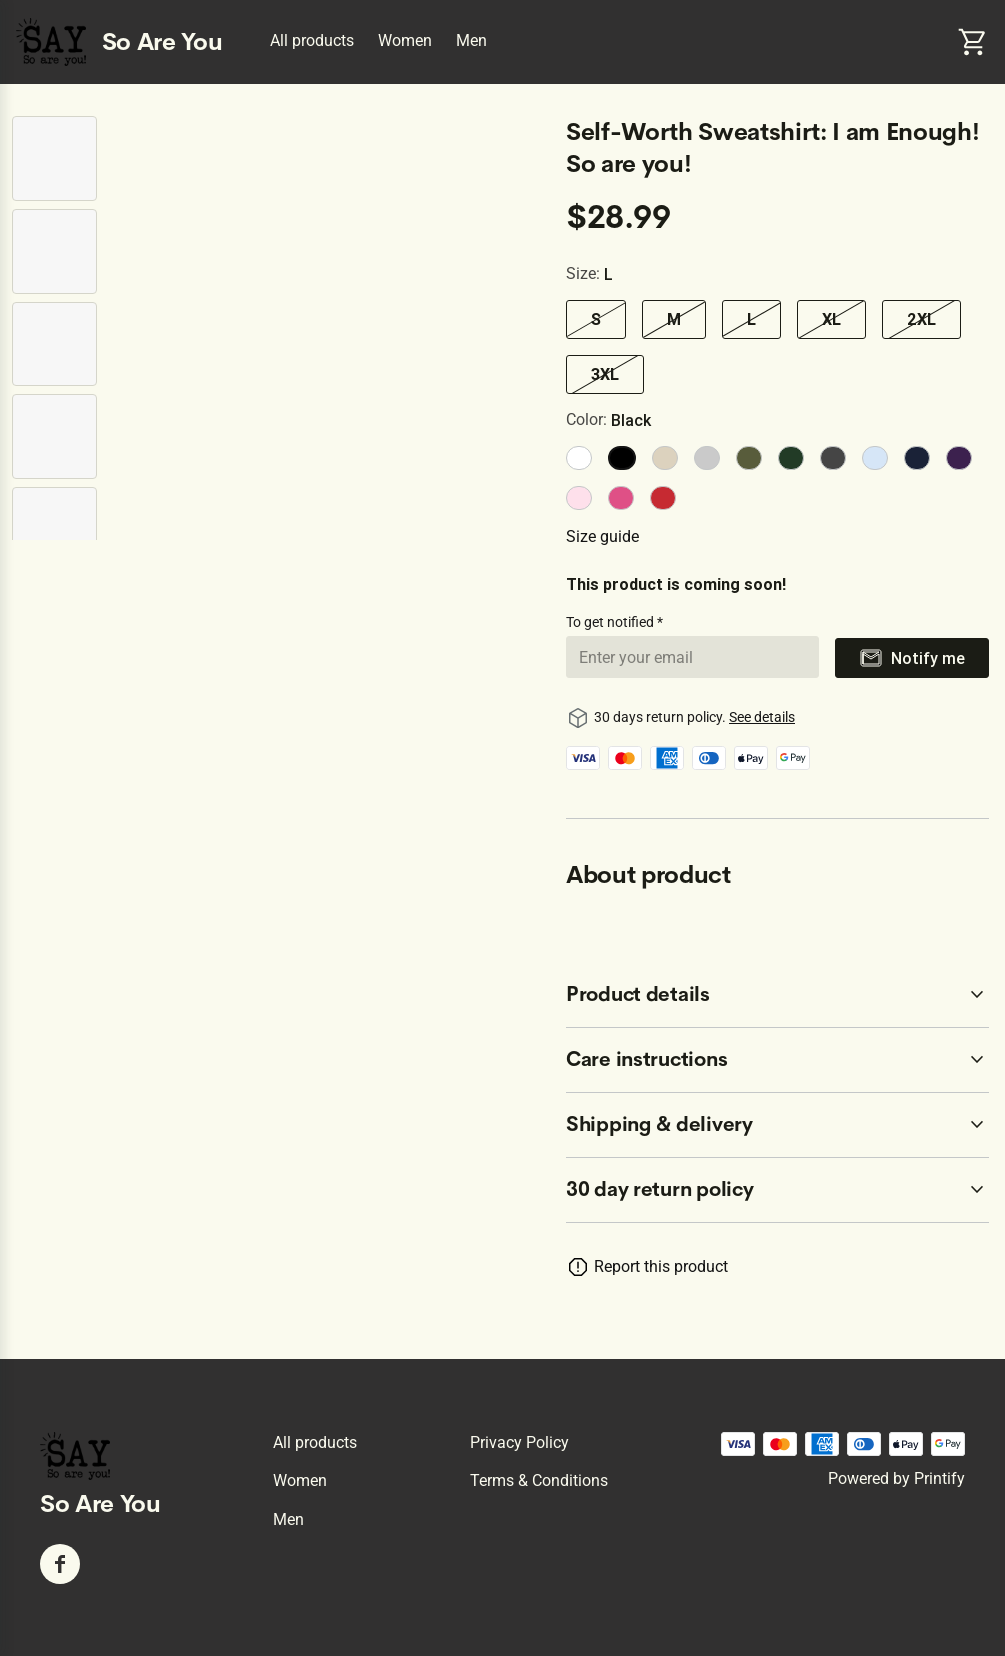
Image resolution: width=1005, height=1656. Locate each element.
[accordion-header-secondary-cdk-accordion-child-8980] (777, 1125)
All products (312, 40)
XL (831, 319)
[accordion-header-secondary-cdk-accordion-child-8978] (777, 995)
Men (471, 40)
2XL (921, 319)
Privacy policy (519, 1442)
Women (405, 40)
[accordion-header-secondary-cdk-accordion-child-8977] (777, 1190)
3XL (605, 374)
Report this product (661, 1266)
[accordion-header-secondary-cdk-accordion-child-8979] (777, 1060)
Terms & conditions (539, 1480)
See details (762, 717)
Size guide (602, 536)
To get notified (611, 622)
